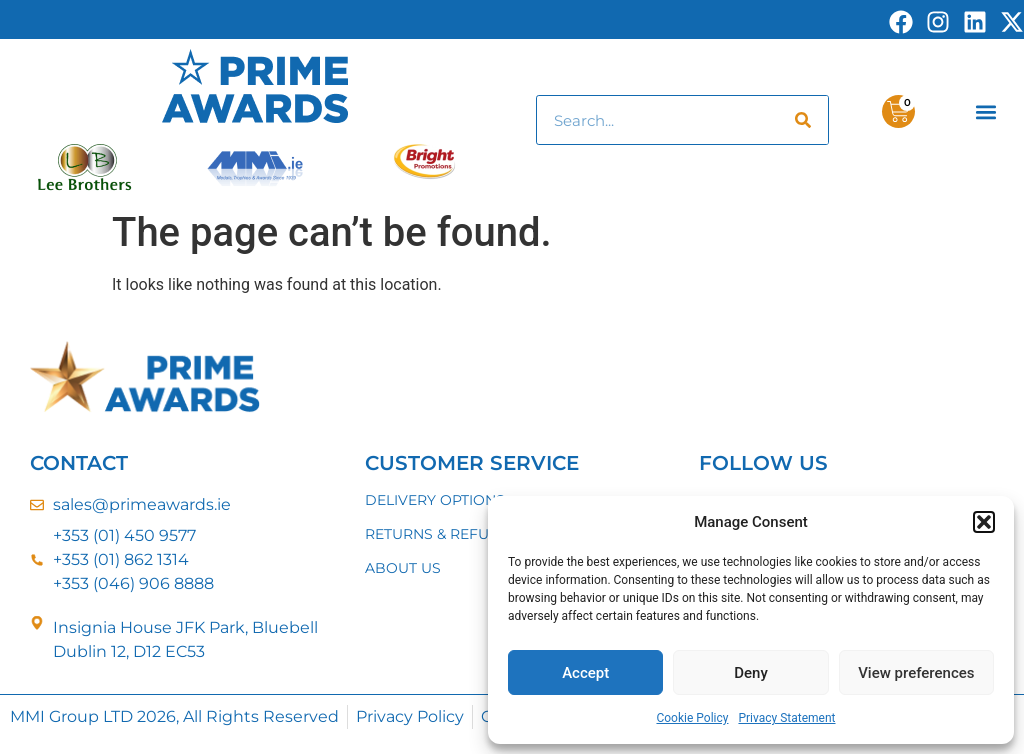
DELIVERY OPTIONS (435, 500)
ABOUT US (403, 568)
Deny (751, 673)
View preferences (916, 673)
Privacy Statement (786, 718)
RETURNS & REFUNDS (443, 534)
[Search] (803, 120)
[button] (984, 522)
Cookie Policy (692, 718)
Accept (585, 673)
